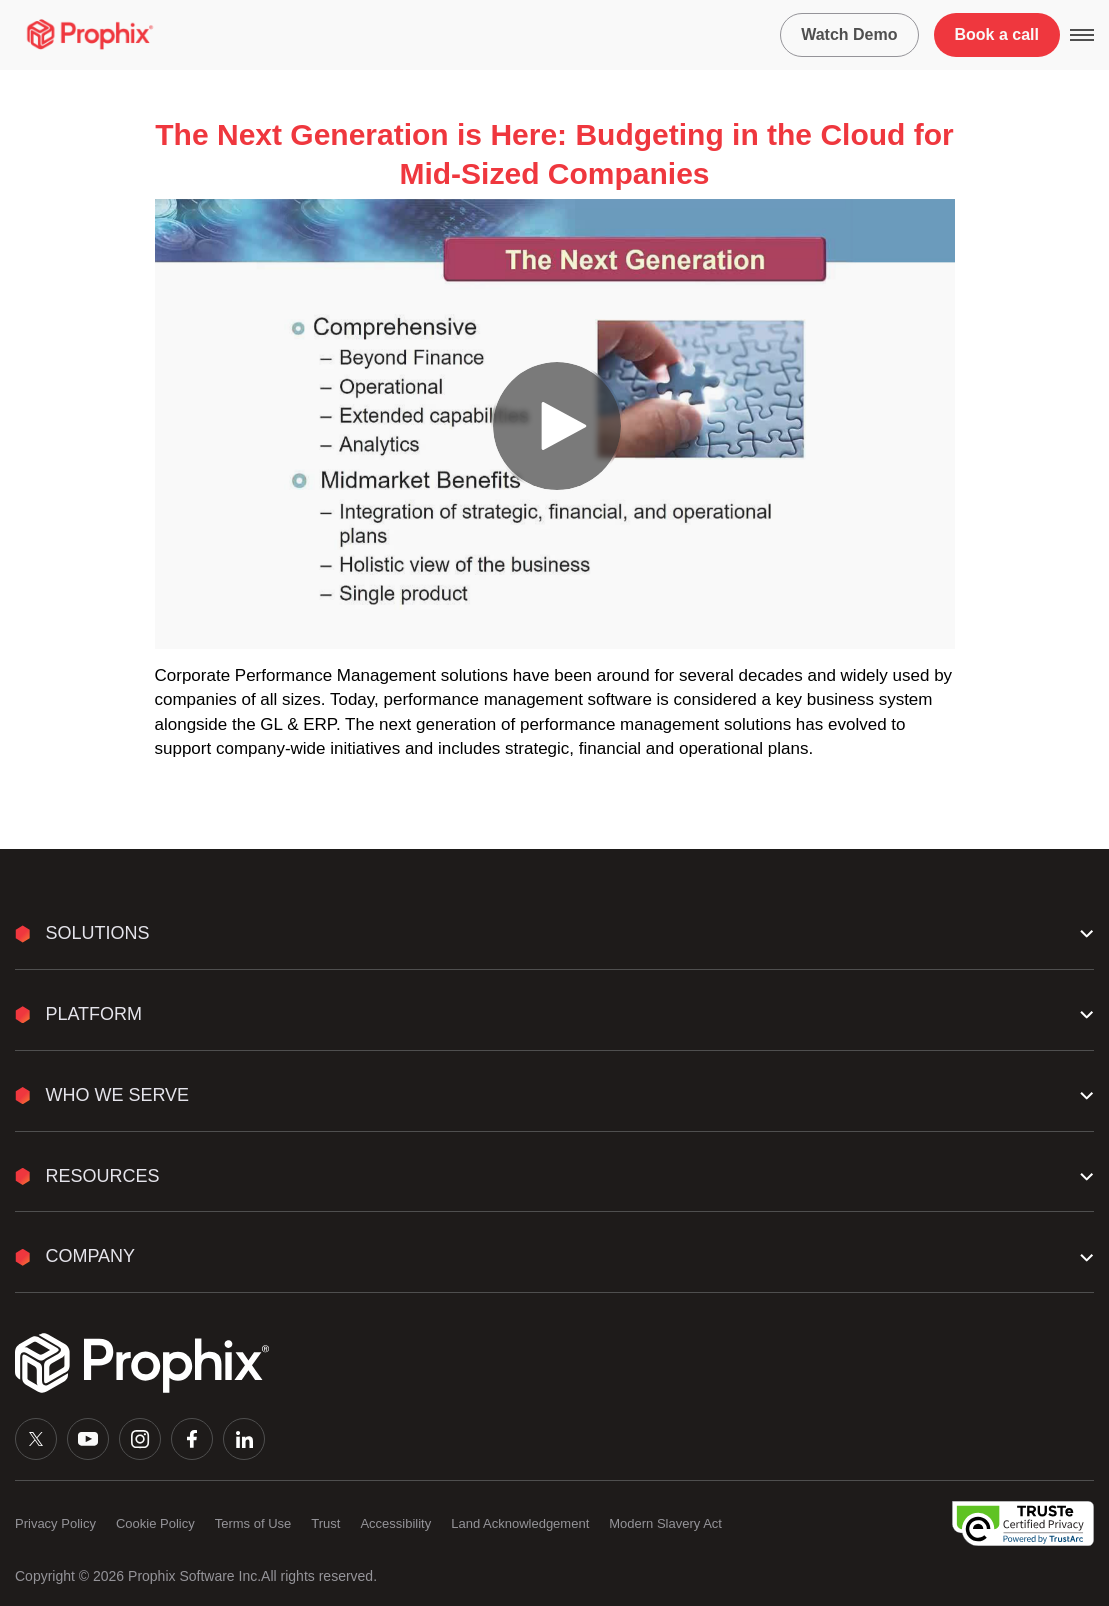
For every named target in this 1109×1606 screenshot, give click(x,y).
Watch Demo (849, 34)
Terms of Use (253, 1523)
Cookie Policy (155, 1523)
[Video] (555, 424)
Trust (325, 1523)
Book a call (997, 34)
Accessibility (395, 1523)
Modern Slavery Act (665, 1523)
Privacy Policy (55, 1523)
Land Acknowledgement (520, 1523)
